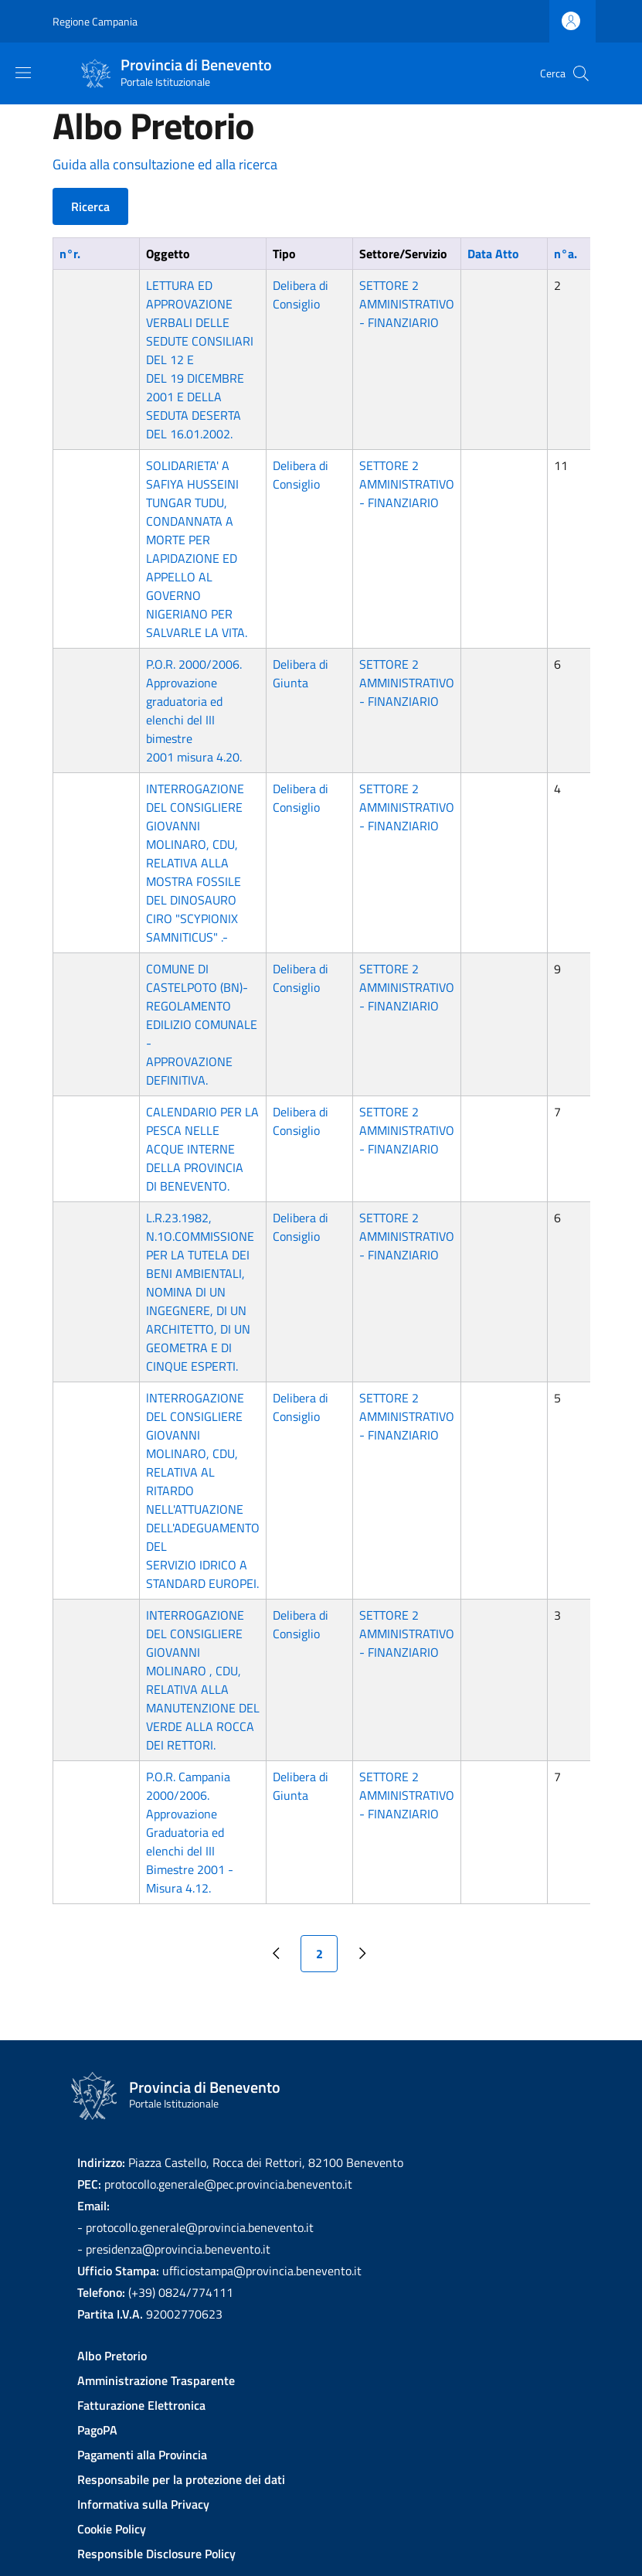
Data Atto (493, 253)
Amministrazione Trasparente (156, 2380)
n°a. (565, 253)
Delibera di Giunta (300, 673)
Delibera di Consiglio (300, 294)
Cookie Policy (111, 2529)
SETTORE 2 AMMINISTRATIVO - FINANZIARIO (406, 304)
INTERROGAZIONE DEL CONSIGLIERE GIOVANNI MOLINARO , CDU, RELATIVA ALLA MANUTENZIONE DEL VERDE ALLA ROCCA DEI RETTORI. (203, 1680)
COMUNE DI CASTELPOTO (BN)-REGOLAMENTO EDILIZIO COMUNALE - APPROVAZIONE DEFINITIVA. (201, 1024)
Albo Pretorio (112, 2355)
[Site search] (581, 73)
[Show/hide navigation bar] (23, 73)
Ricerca (90, 206)
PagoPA (97, 2430)
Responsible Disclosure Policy (156, 2553)
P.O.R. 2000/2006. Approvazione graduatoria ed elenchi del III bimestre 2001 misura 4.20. (194, 710)
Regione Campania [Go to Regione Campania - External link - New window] (95, 21)
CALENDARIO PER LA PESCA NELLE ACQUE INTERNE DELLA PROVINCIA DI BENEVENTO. (202, 1148)
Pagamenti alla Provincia (142, 2454)
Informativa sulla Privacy (143, 2504)
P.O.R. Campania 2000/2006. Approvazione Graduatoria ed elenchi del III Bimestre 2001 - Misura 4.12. (189, 1832)
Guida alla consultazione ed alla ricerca (165, 164)
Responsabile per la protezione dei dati (181, 2479)
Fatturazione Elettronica (141, 2405)
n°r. (69, 253)
